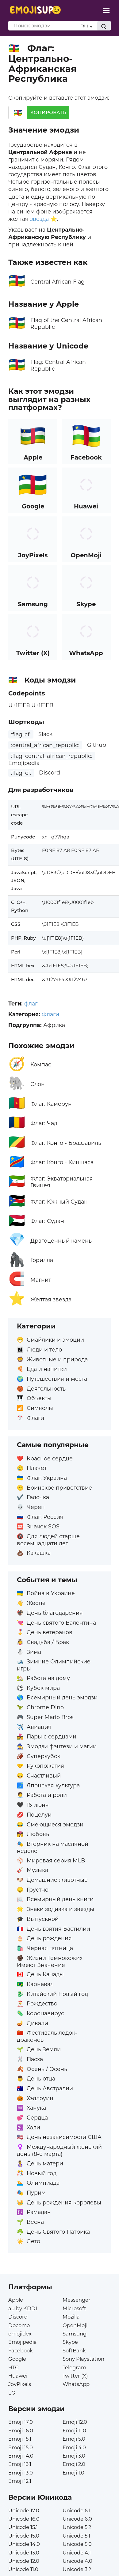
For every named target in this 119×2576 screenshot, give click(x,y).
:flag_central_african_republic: (51, 756)
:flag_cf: (21, 773)
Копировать (48, 112)
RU (86, 26)
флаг (30, 1003)
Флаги (50, 1014)
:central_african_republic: (45, 745)
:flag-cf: (21, 734)
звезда (39, 219)
